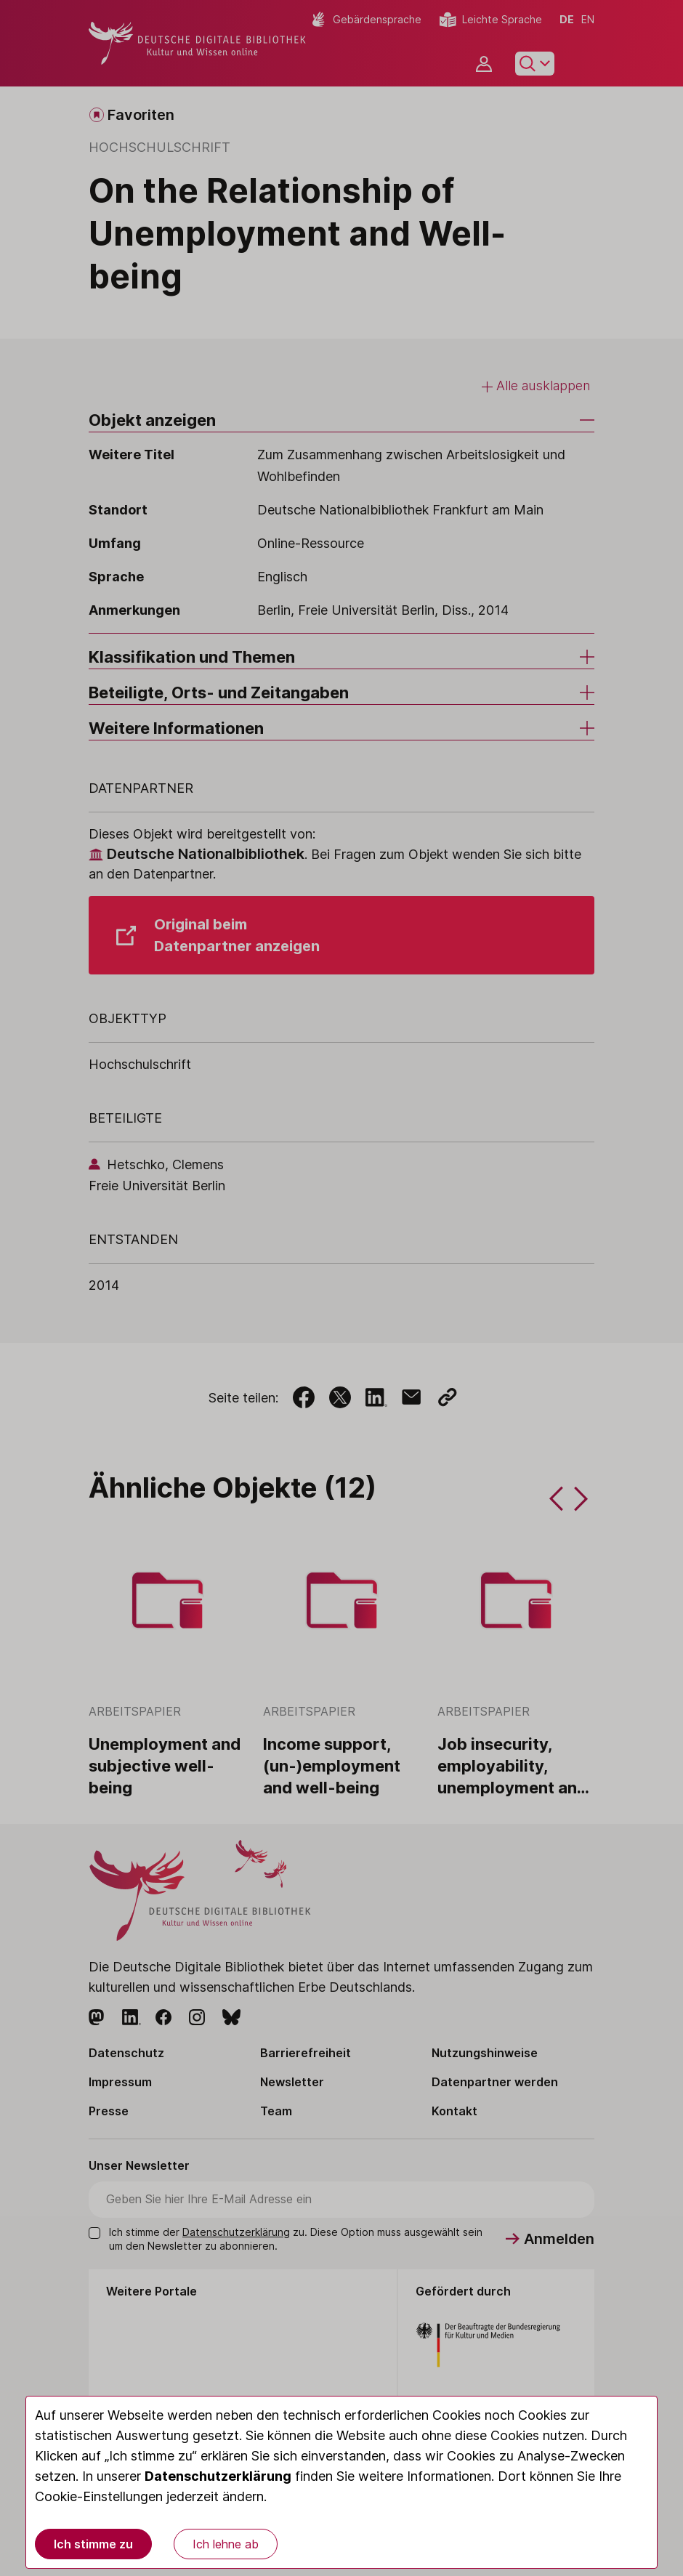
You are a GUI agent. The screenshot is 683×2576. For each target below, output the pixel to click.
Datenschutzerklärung (218, 2476)
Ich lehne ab (226, 2544)
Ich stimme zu (93, 2544)
